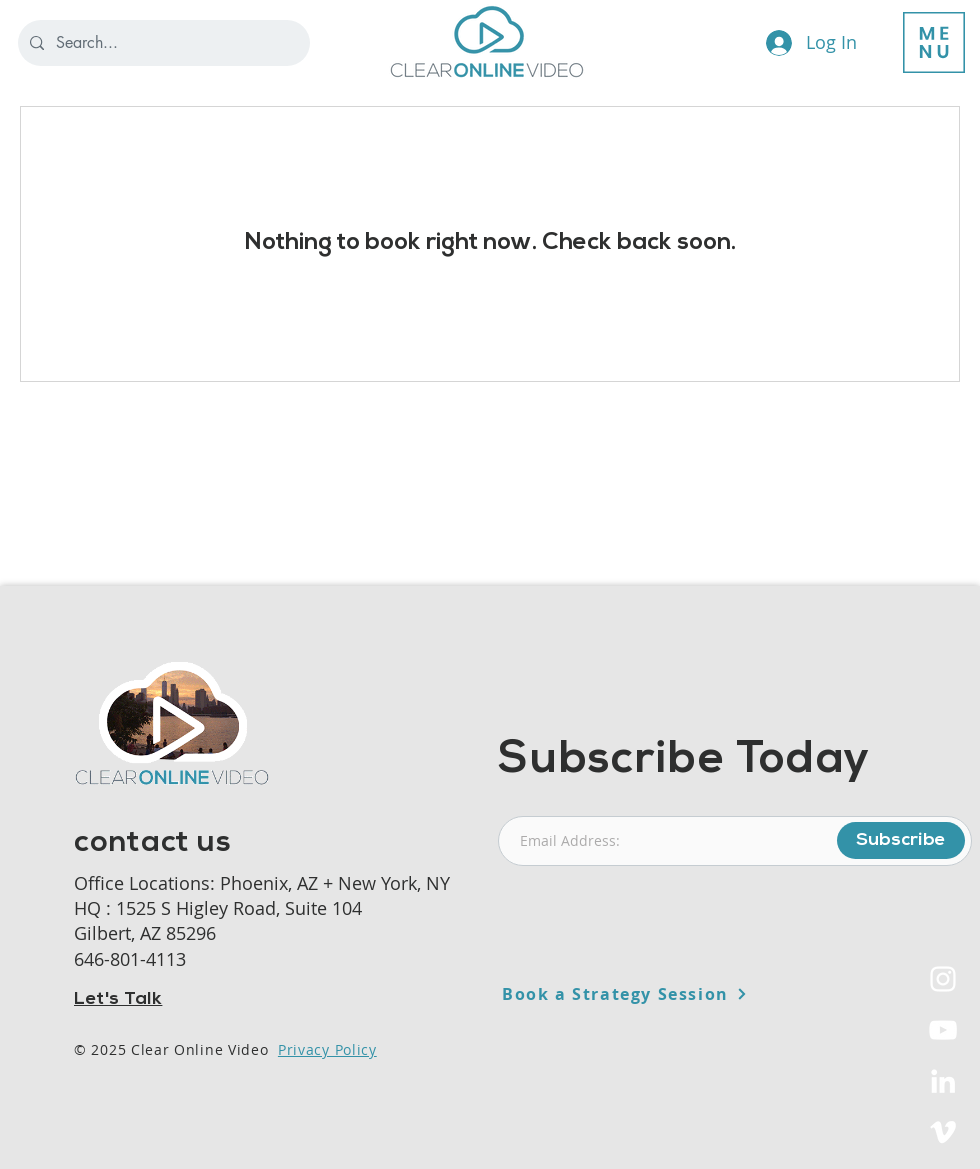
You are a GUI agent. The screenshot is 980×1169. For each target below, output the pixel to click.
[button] (934, 42)
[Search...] (162, 43)
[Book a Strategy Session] (673, 994)
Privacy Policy (327, 1049)
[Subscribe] (901, 840)
